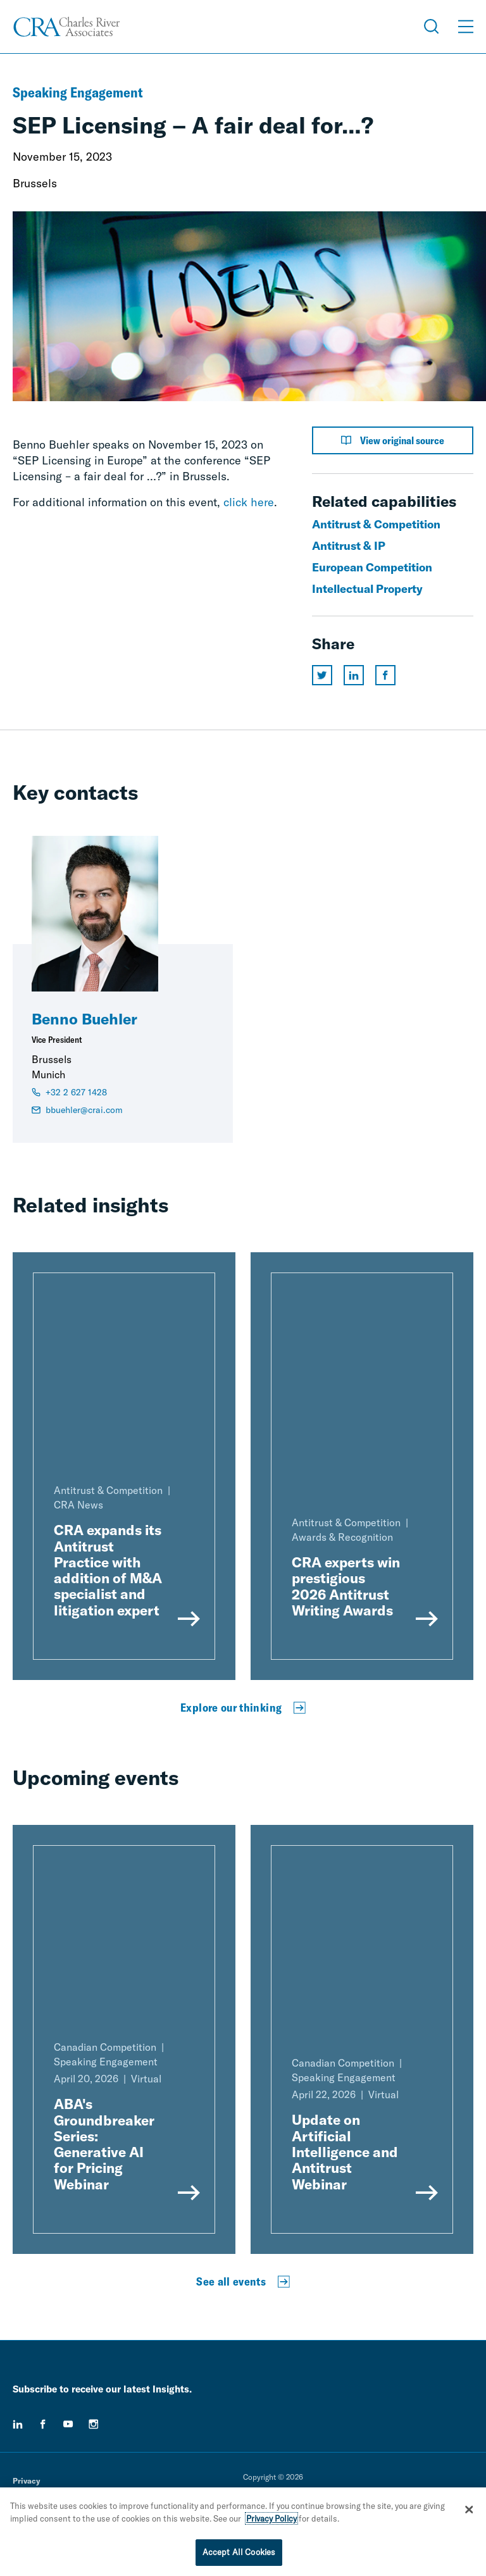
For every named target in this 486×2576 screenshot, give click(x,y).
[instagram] (94, 2424)
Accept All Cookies (238, 2552)
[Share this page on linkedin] (354, 675)
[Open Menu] (465, 26)
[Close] (469, 2509)
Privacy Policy (271, 2518)
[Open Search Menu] (431, 26)
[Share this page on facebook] (385, 675)
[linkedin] (18, 2424)
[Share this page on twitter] (322, 675)
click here (248, 502)
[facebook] (43, 2424)
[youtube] (68, 2424)
